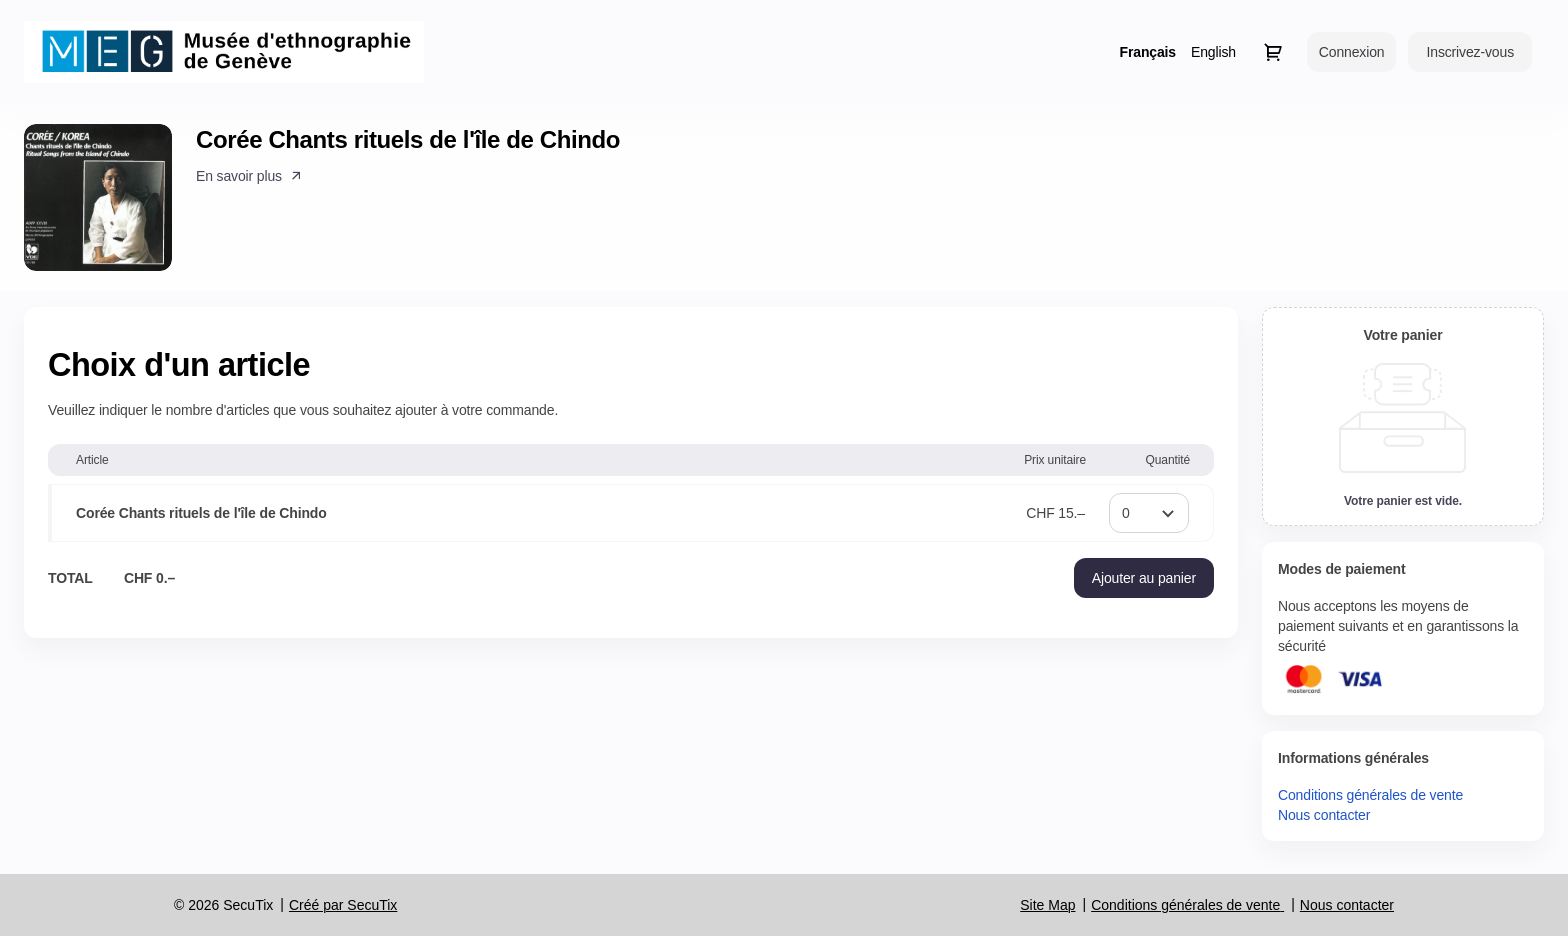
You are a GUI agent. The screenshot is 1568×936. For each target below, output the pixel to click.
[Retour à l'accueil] (224, 52)
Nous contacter (1324, 815)
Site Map (1047, 905)
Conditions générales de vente (1370, 795)
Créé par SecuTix (343, 905)
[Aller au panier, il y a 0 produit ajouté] (1273, 52)
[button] (250, 176)
